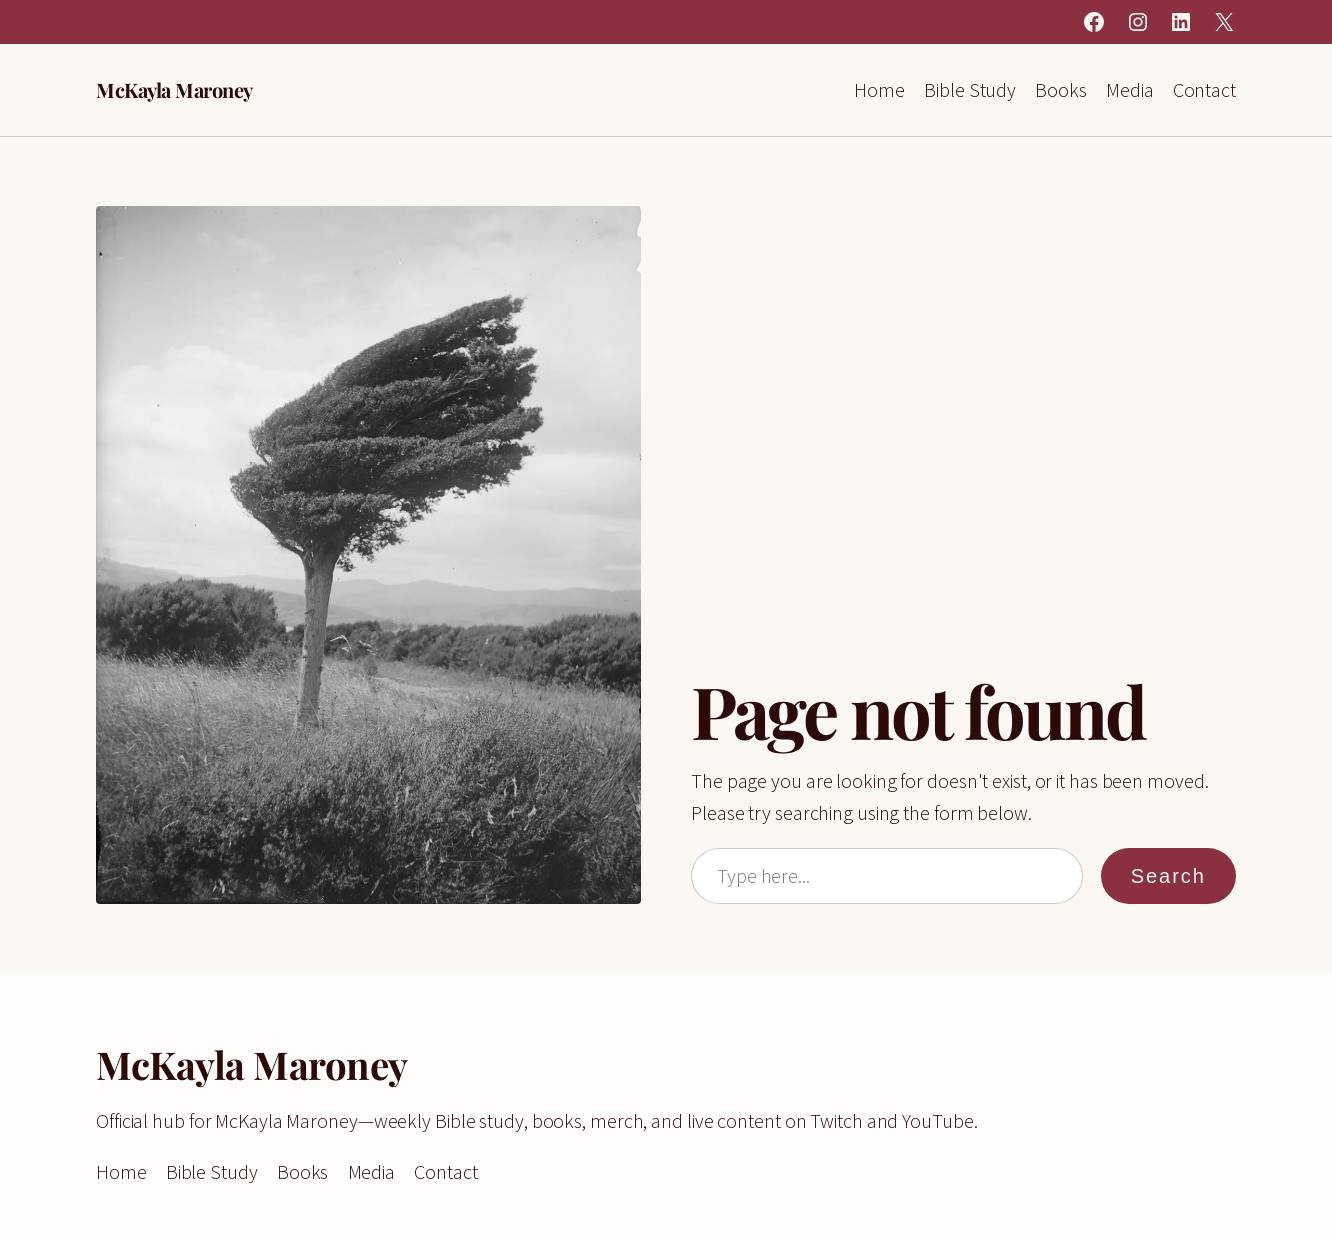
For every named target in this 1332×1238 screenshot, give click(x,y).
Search (1168, 876)
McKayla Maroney (174, 89)
